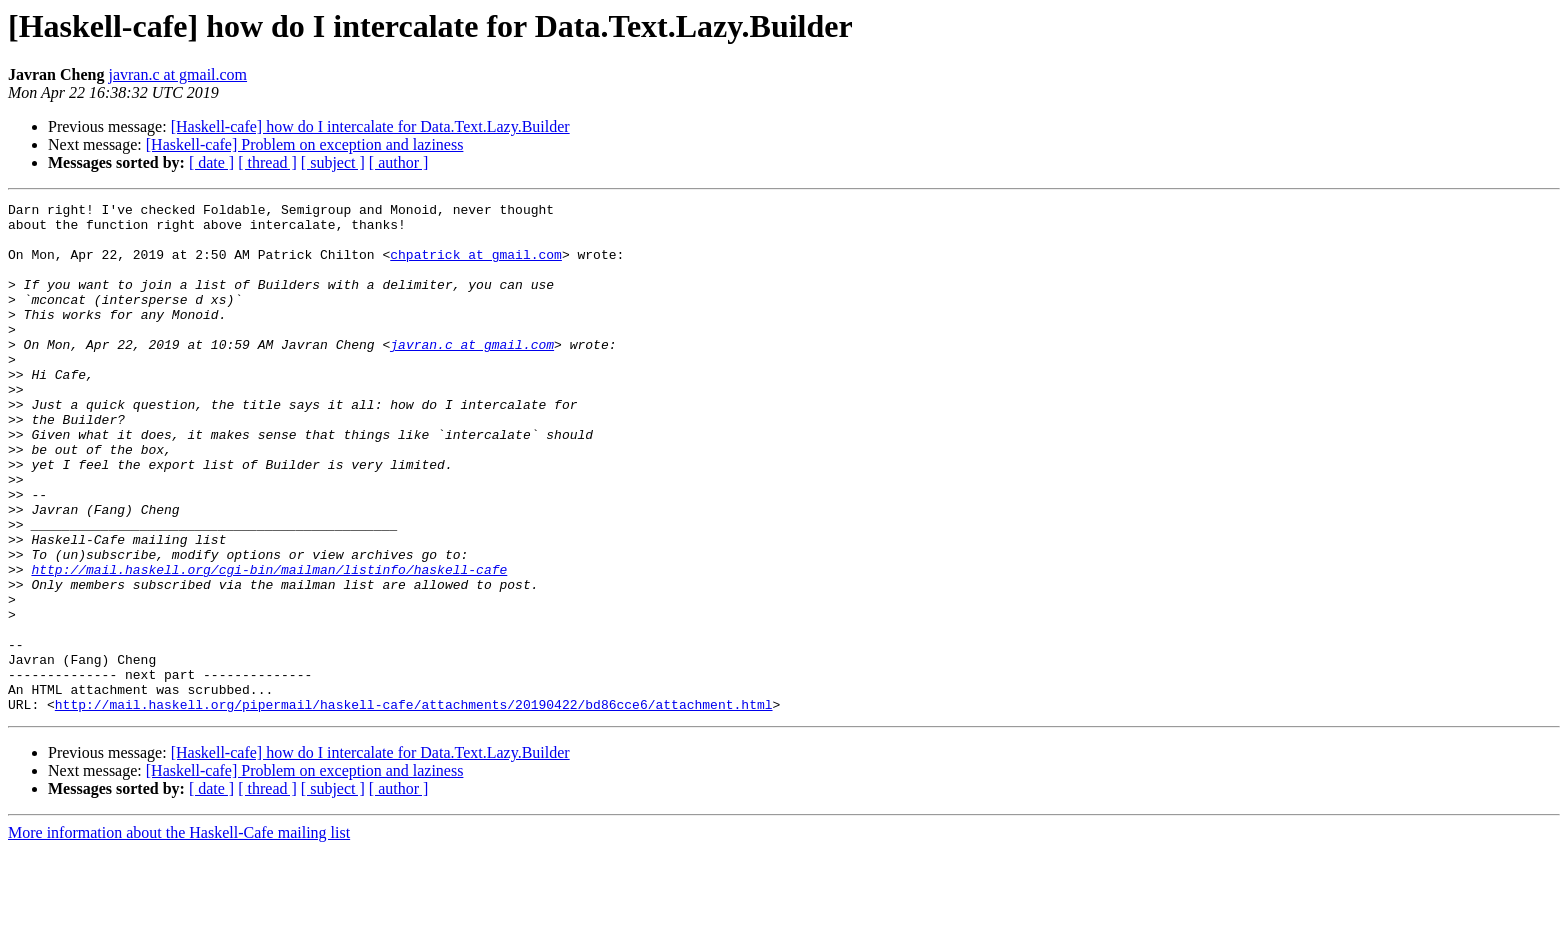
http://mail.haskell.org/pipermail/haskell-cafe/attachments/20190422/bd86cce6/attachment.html (414, 806)
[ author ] (399, 162)
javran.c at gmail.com (177, 74)
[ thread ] (267, 162)
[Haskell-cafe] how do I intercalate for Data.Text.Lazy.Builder (370, 126)
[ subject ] (333, 162)
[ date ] (211, 162)
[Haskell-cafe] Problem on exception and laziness (305, 144)
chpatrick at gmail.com (476, 266)
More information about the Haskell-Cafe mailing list (179, 934)
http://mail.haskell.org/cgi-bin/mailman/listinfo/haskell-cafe (269, 644)
